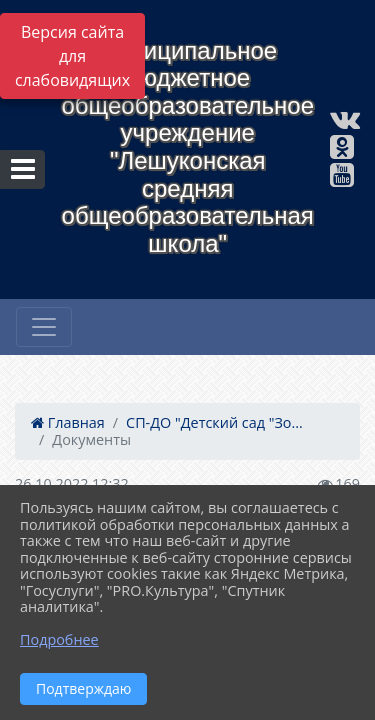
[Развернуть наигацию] (44, 327)
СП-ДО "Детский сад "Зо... (214, 422)
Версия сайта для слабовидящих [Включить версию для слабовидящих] (72, 56)
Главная (68, 422)
